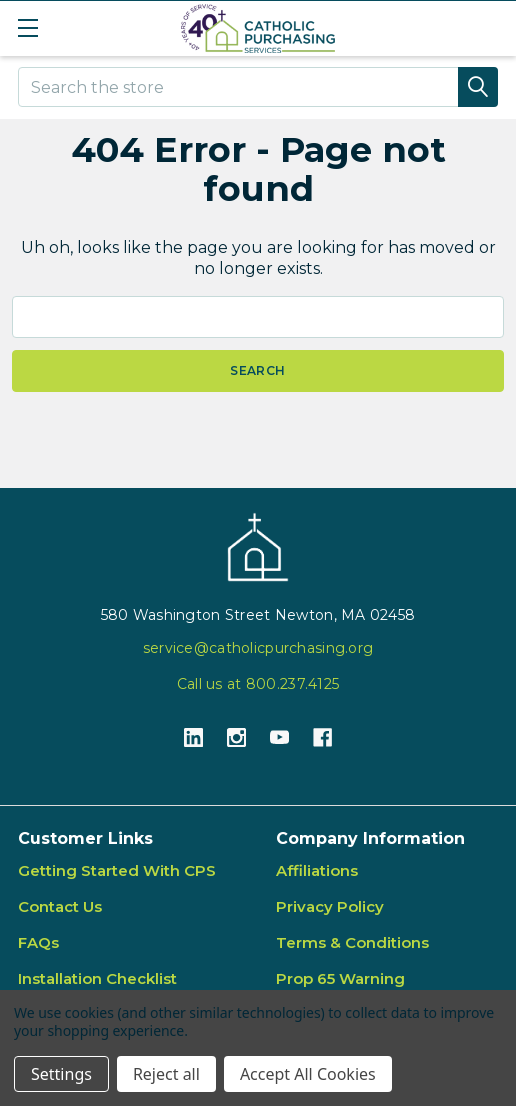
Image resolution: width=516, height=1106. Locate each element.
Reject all (166, 1074)
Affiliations (317, 870)
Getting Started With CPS (117, 870)
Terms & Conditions (352, 942)
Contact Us (60, 906)
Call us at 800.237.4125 (258, 684)
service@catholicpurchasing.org (258, 648)
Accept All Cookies (308, 1074)
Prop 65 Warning (340, 978)
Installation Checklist (97, 978)
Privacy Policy (330, 906)
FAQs (38, 942)
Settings (61, 1074)
